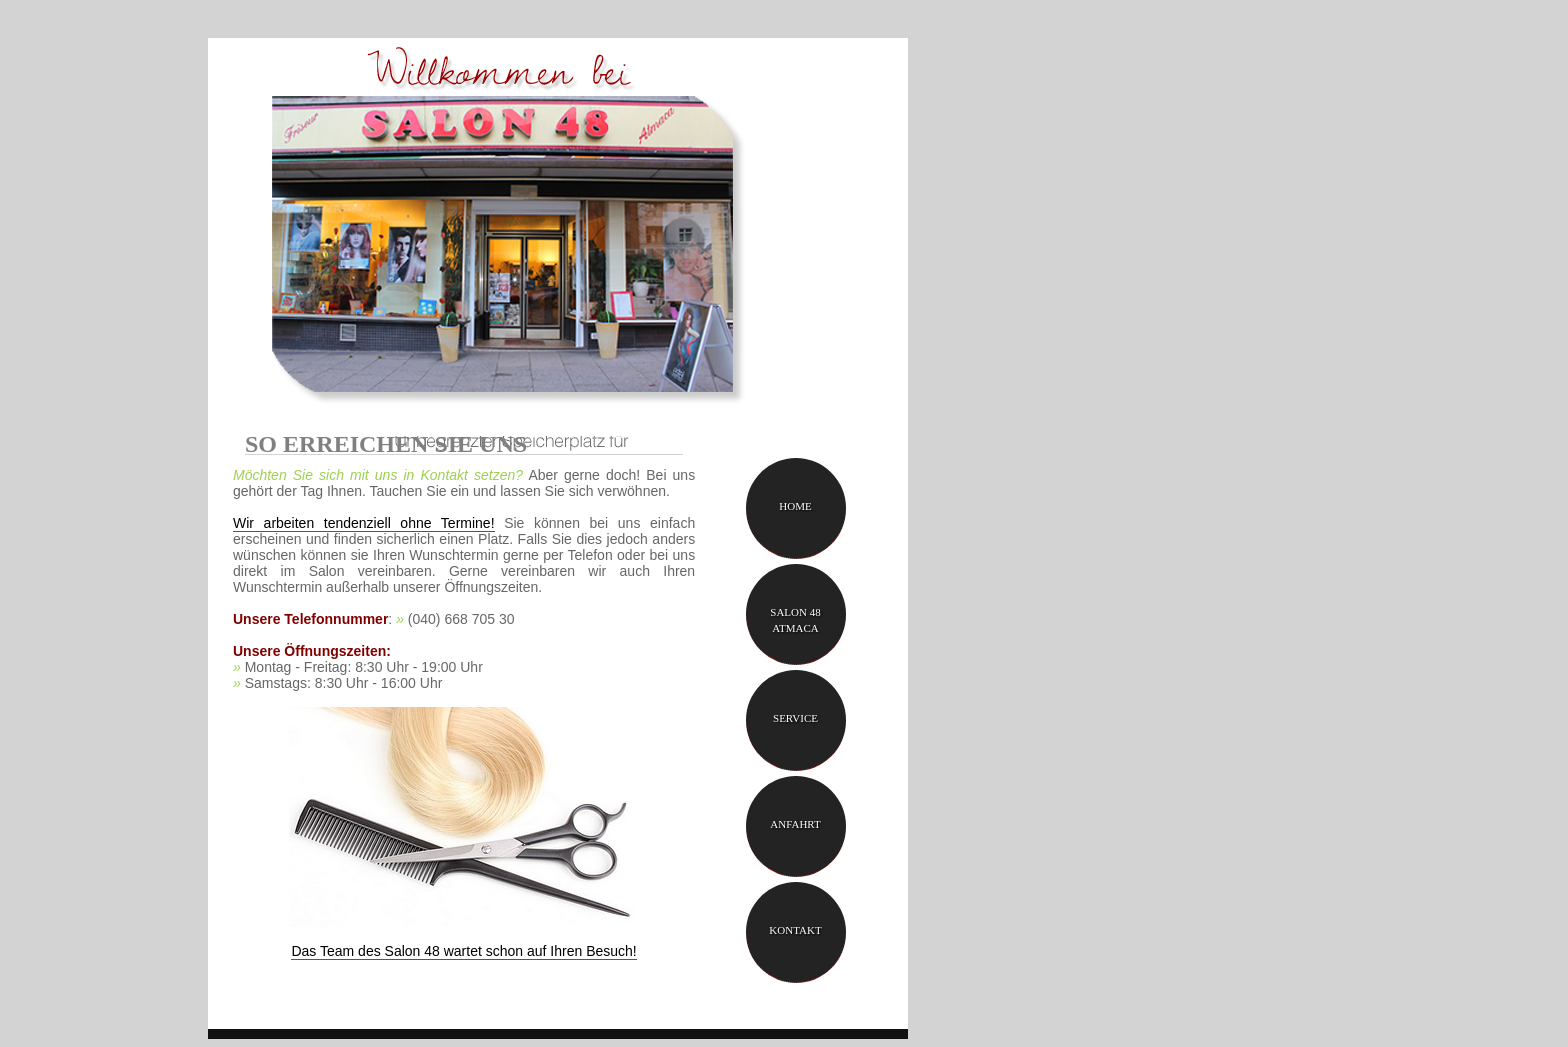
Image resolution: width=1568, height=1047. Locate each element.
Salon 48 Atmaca (795, 620)
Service (795, 718)
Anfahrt (795, 824)
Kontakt (795, 930)
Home (795, 506)
